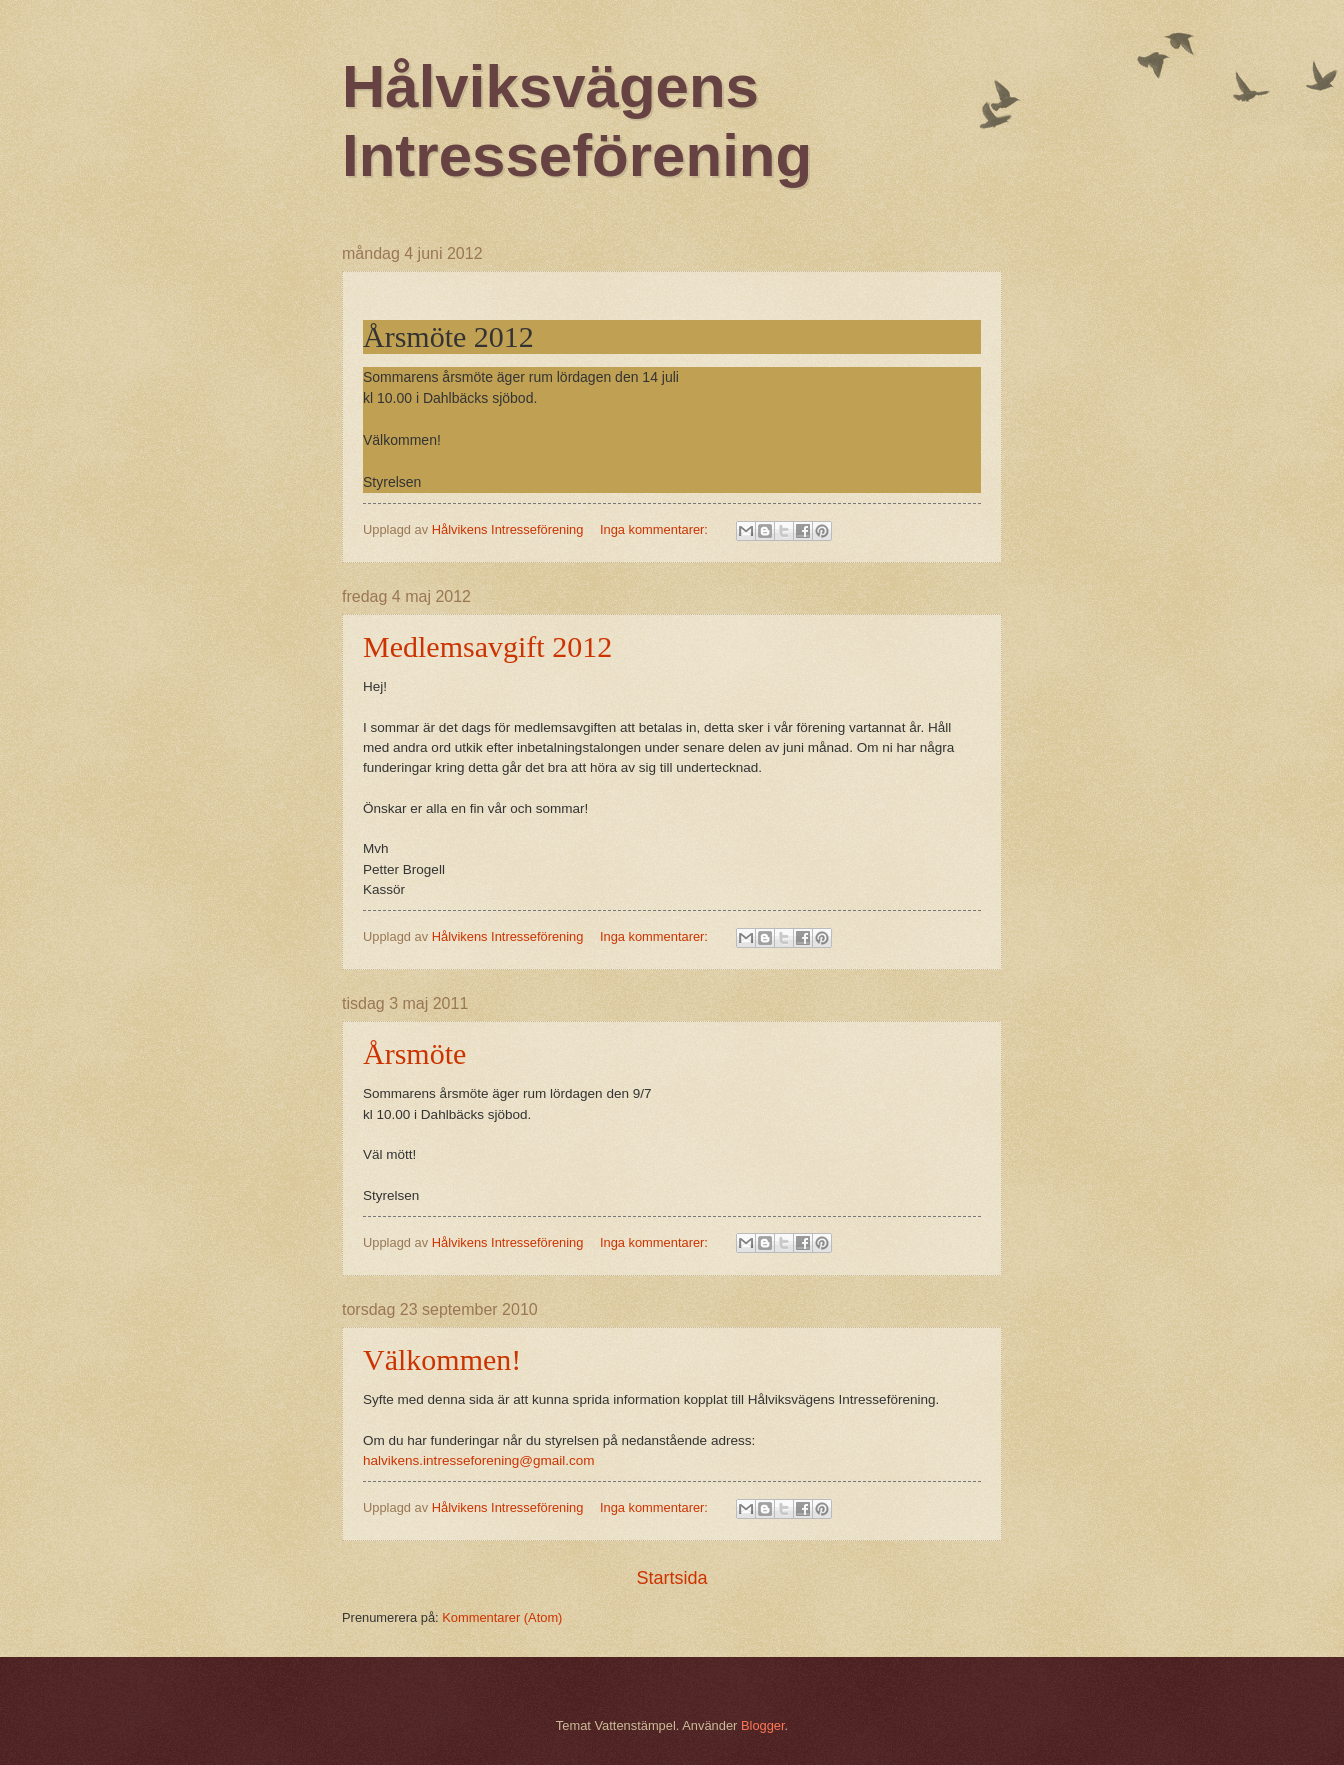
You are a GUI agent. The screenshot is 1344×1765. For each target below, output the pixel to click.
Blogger (763, 1725)
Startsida (671, 1578)
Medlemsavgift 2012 (487, 646)
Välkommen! (442, 1359)
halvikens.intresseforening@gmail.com (479, 1460)
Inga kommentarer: (656, 529)
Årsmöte (414, 1053)
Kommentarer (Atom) (502, 1617)
